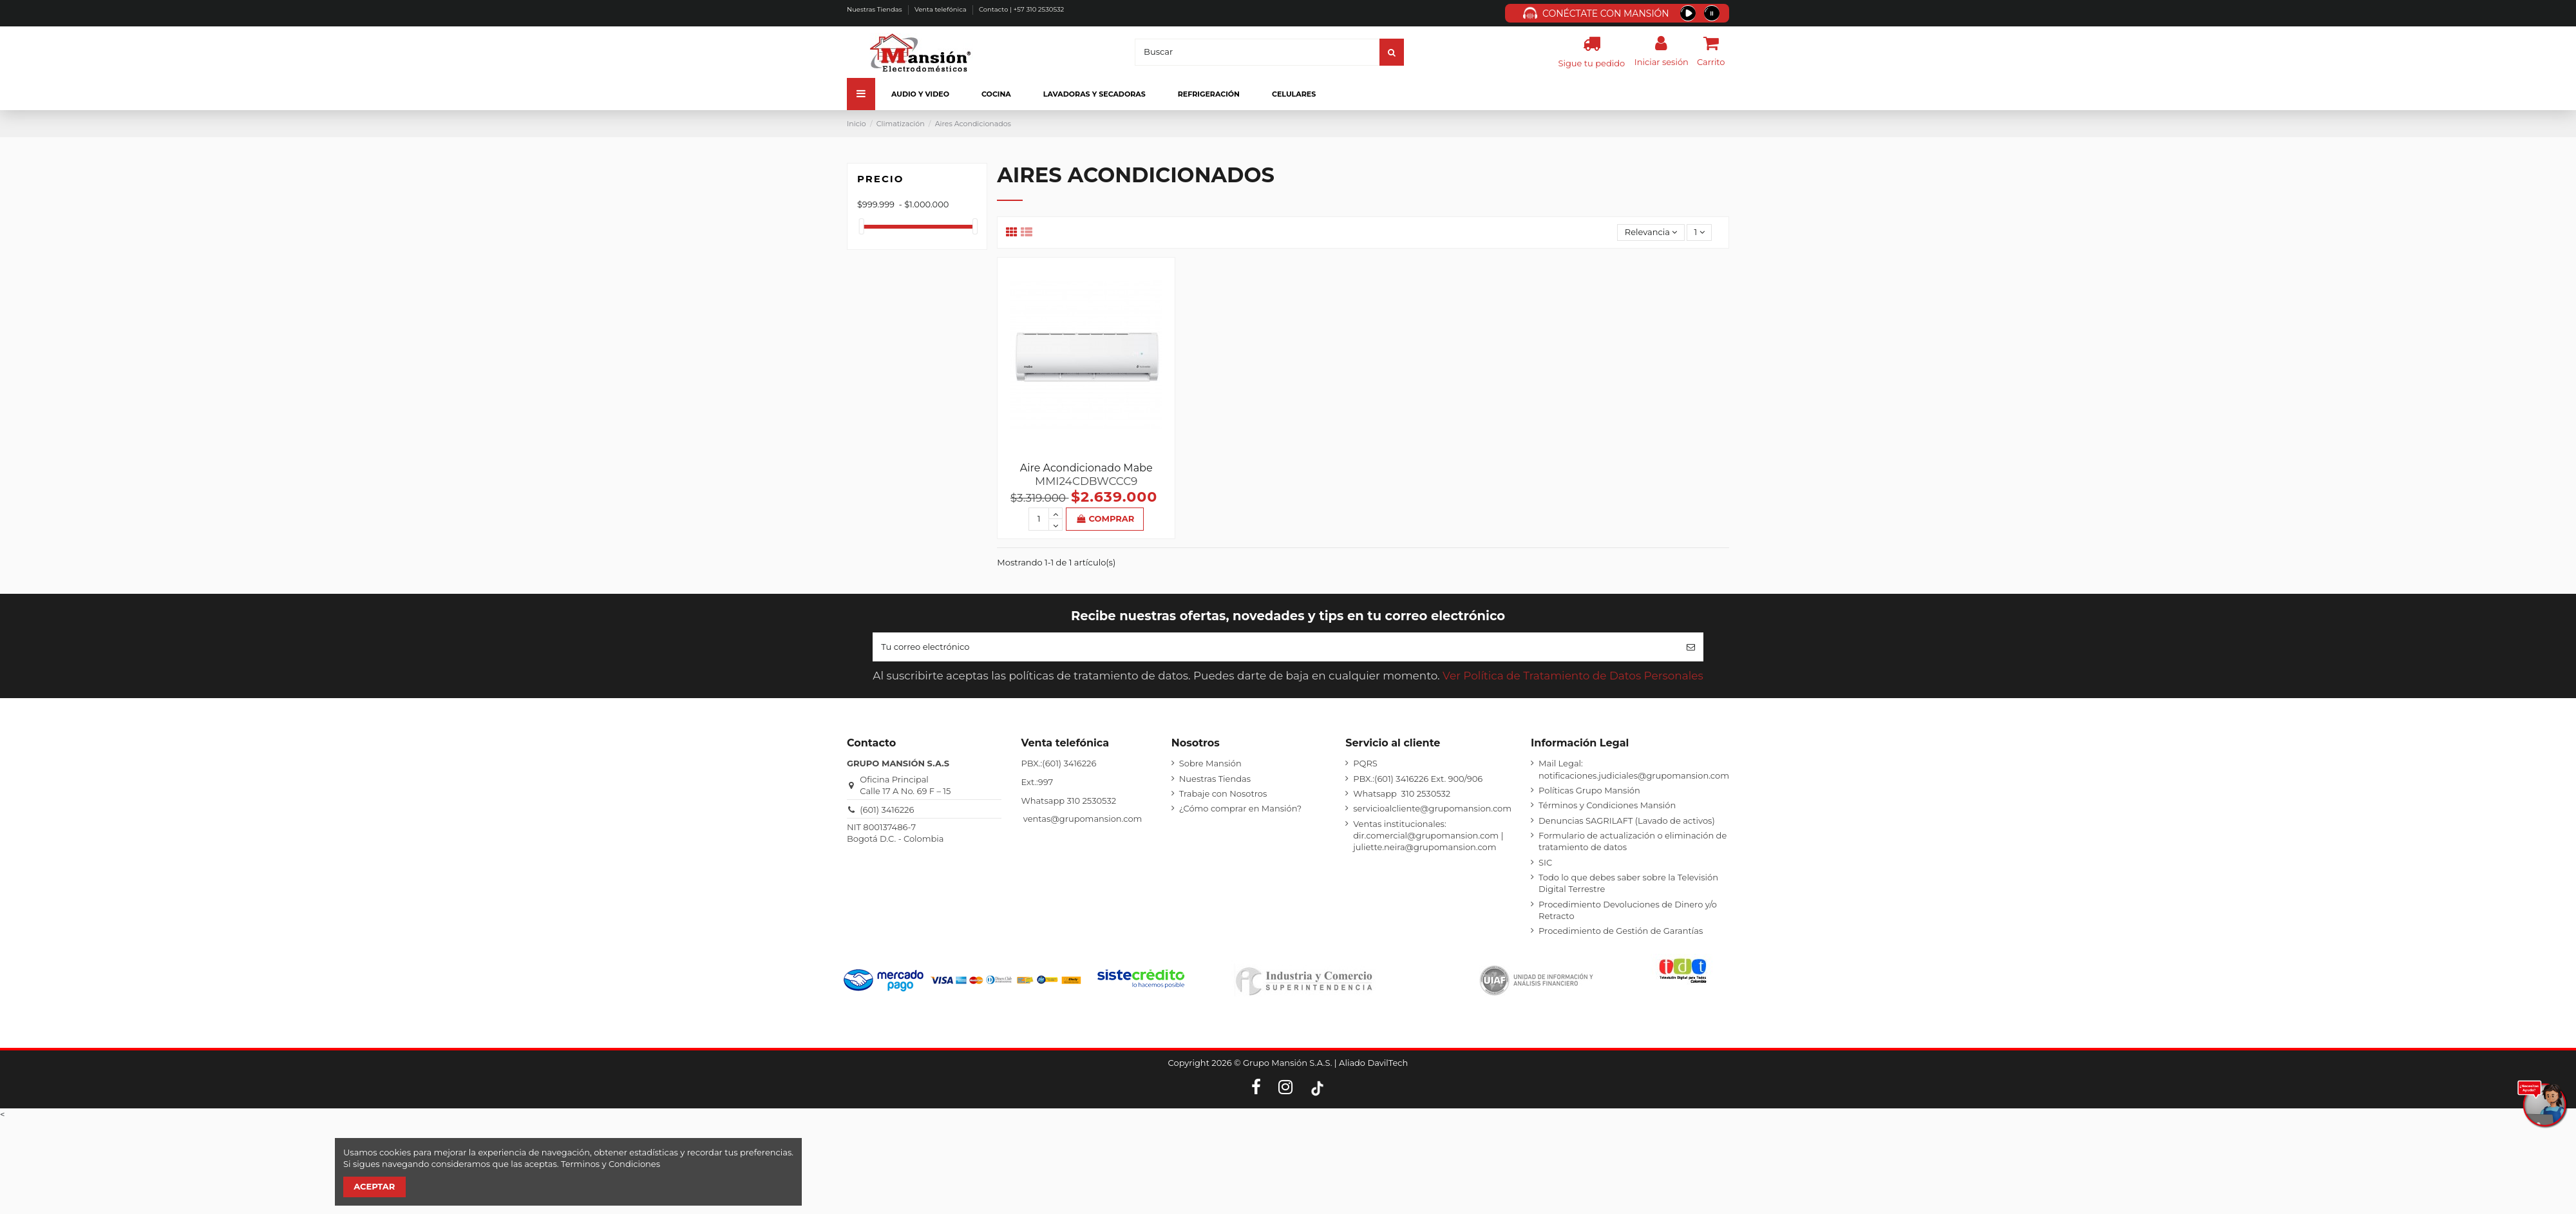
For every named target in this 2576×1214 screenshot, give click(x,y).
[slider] (861, 226)
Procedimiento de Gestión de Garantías (1621, 930)
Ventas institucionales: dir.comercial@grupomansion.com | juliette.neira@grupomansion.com (1428, 835)
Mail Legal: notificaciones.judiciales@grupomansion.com (1634, 769)
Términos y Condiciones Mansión (1607, 805)
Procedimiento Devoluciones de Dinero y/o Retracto (1628, 910)
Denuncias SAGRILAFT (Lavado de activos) (1627, 820)
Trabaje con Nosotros (1223, 793)
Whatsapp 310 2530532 (1401, 793)
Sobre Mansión (1210, 763)
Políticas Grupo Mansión (1589, 790)
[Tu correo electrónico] (1275, 647)
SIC (1545, 862)
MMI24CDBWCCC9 (1086, 481)
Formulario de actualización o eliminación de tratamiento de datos (1633, 841)
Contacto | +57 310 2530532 (1021, 9)
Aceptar (374, 1186)
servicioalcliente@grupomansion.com (1432, 808)
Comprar (1104, 518)
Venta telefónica (941, 9)
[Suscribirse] (1690, 647)
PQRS (1365, 763)
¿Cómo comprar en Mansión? (1240, 808)
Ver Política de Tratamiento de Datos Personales (1573, 675)
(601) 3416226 (887, 809)
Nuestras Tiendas (875, 9)
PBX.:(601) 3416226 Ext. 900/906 (1417, 778)
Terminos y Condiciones (610, 1164)
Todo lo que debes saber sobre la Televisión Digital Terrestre (1628, 883)
